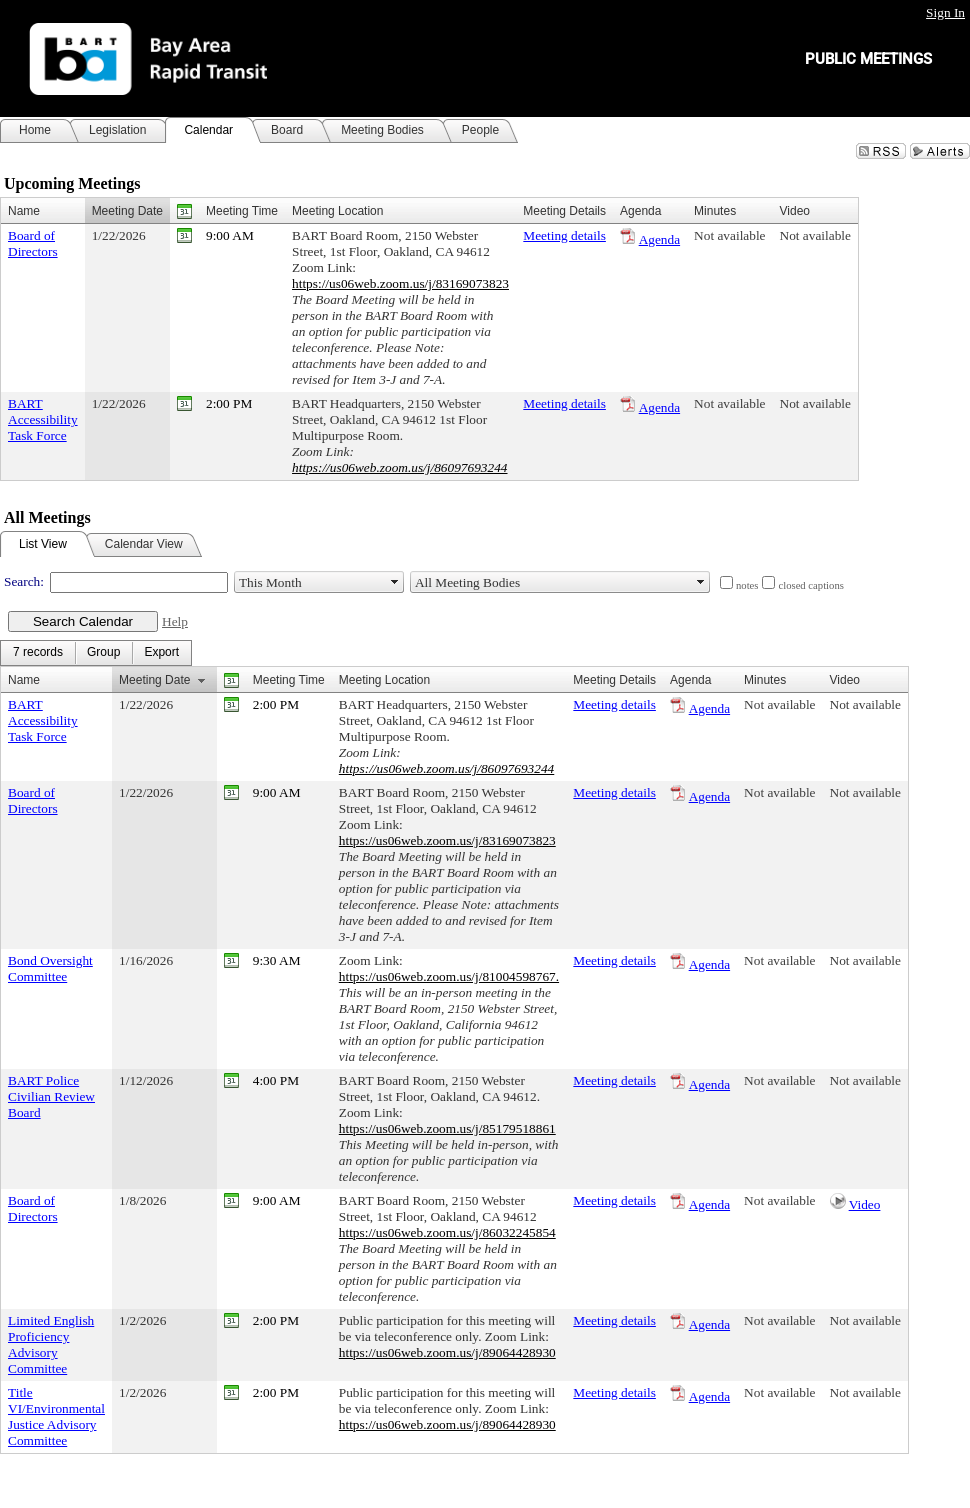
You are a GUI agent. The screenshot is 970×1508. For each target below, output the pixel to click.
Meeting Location (337, 211)
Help (175, 621)
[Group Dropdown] (103, 653)
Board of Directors (33, 243)
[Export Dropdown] (161, 653)
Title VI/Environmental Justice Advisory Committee (56, 1416)
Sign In (945, 12)
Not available (729, 235)
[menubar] (96, 653)
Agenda (659, 239)
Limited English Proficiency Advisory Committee (51, 1344)
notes (747, 585)
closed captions (810, 585)
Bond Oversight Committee (50, 968)
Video (865, 1204)
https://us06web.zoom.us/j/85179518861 (447, 1128)
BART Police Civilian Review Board (51, 1096)
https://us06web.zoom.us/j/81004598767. (449, 976)
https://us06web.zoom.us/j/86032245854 (447, 1232)
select (395, 582)
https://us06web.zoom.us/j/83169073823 (400, 283)
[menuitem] (38, 653)
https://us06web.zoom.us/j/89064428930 (447, 1352)
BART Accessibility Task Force (43, 419)
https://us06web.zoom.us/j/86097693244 (399, 467)
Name (24, 211)
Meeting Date (127, 211)
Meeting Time (242, 211)
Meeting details (564, 235)
